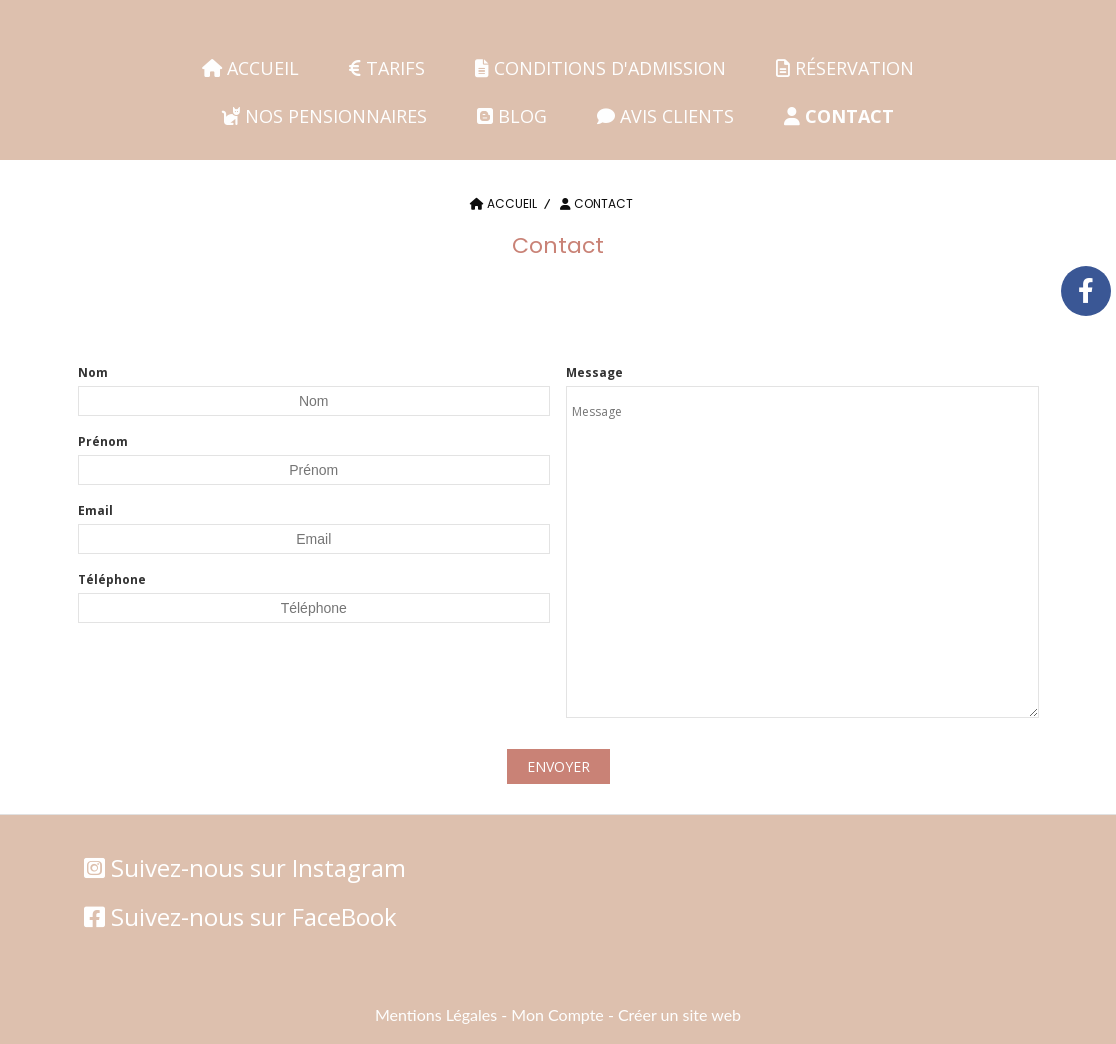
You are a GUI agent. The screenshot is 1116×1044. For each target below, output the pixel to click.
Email (95, 510)
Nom (93, 372)
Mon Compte (557, 1014)
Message (594, 372)
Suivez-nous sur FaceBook (254, 916)
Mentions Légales (436, 1014)
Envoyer (558, 766)
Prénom (103, 441)
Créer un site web (679, 1014)
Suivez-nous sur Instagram (258, 867)
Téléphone (112, 579)
